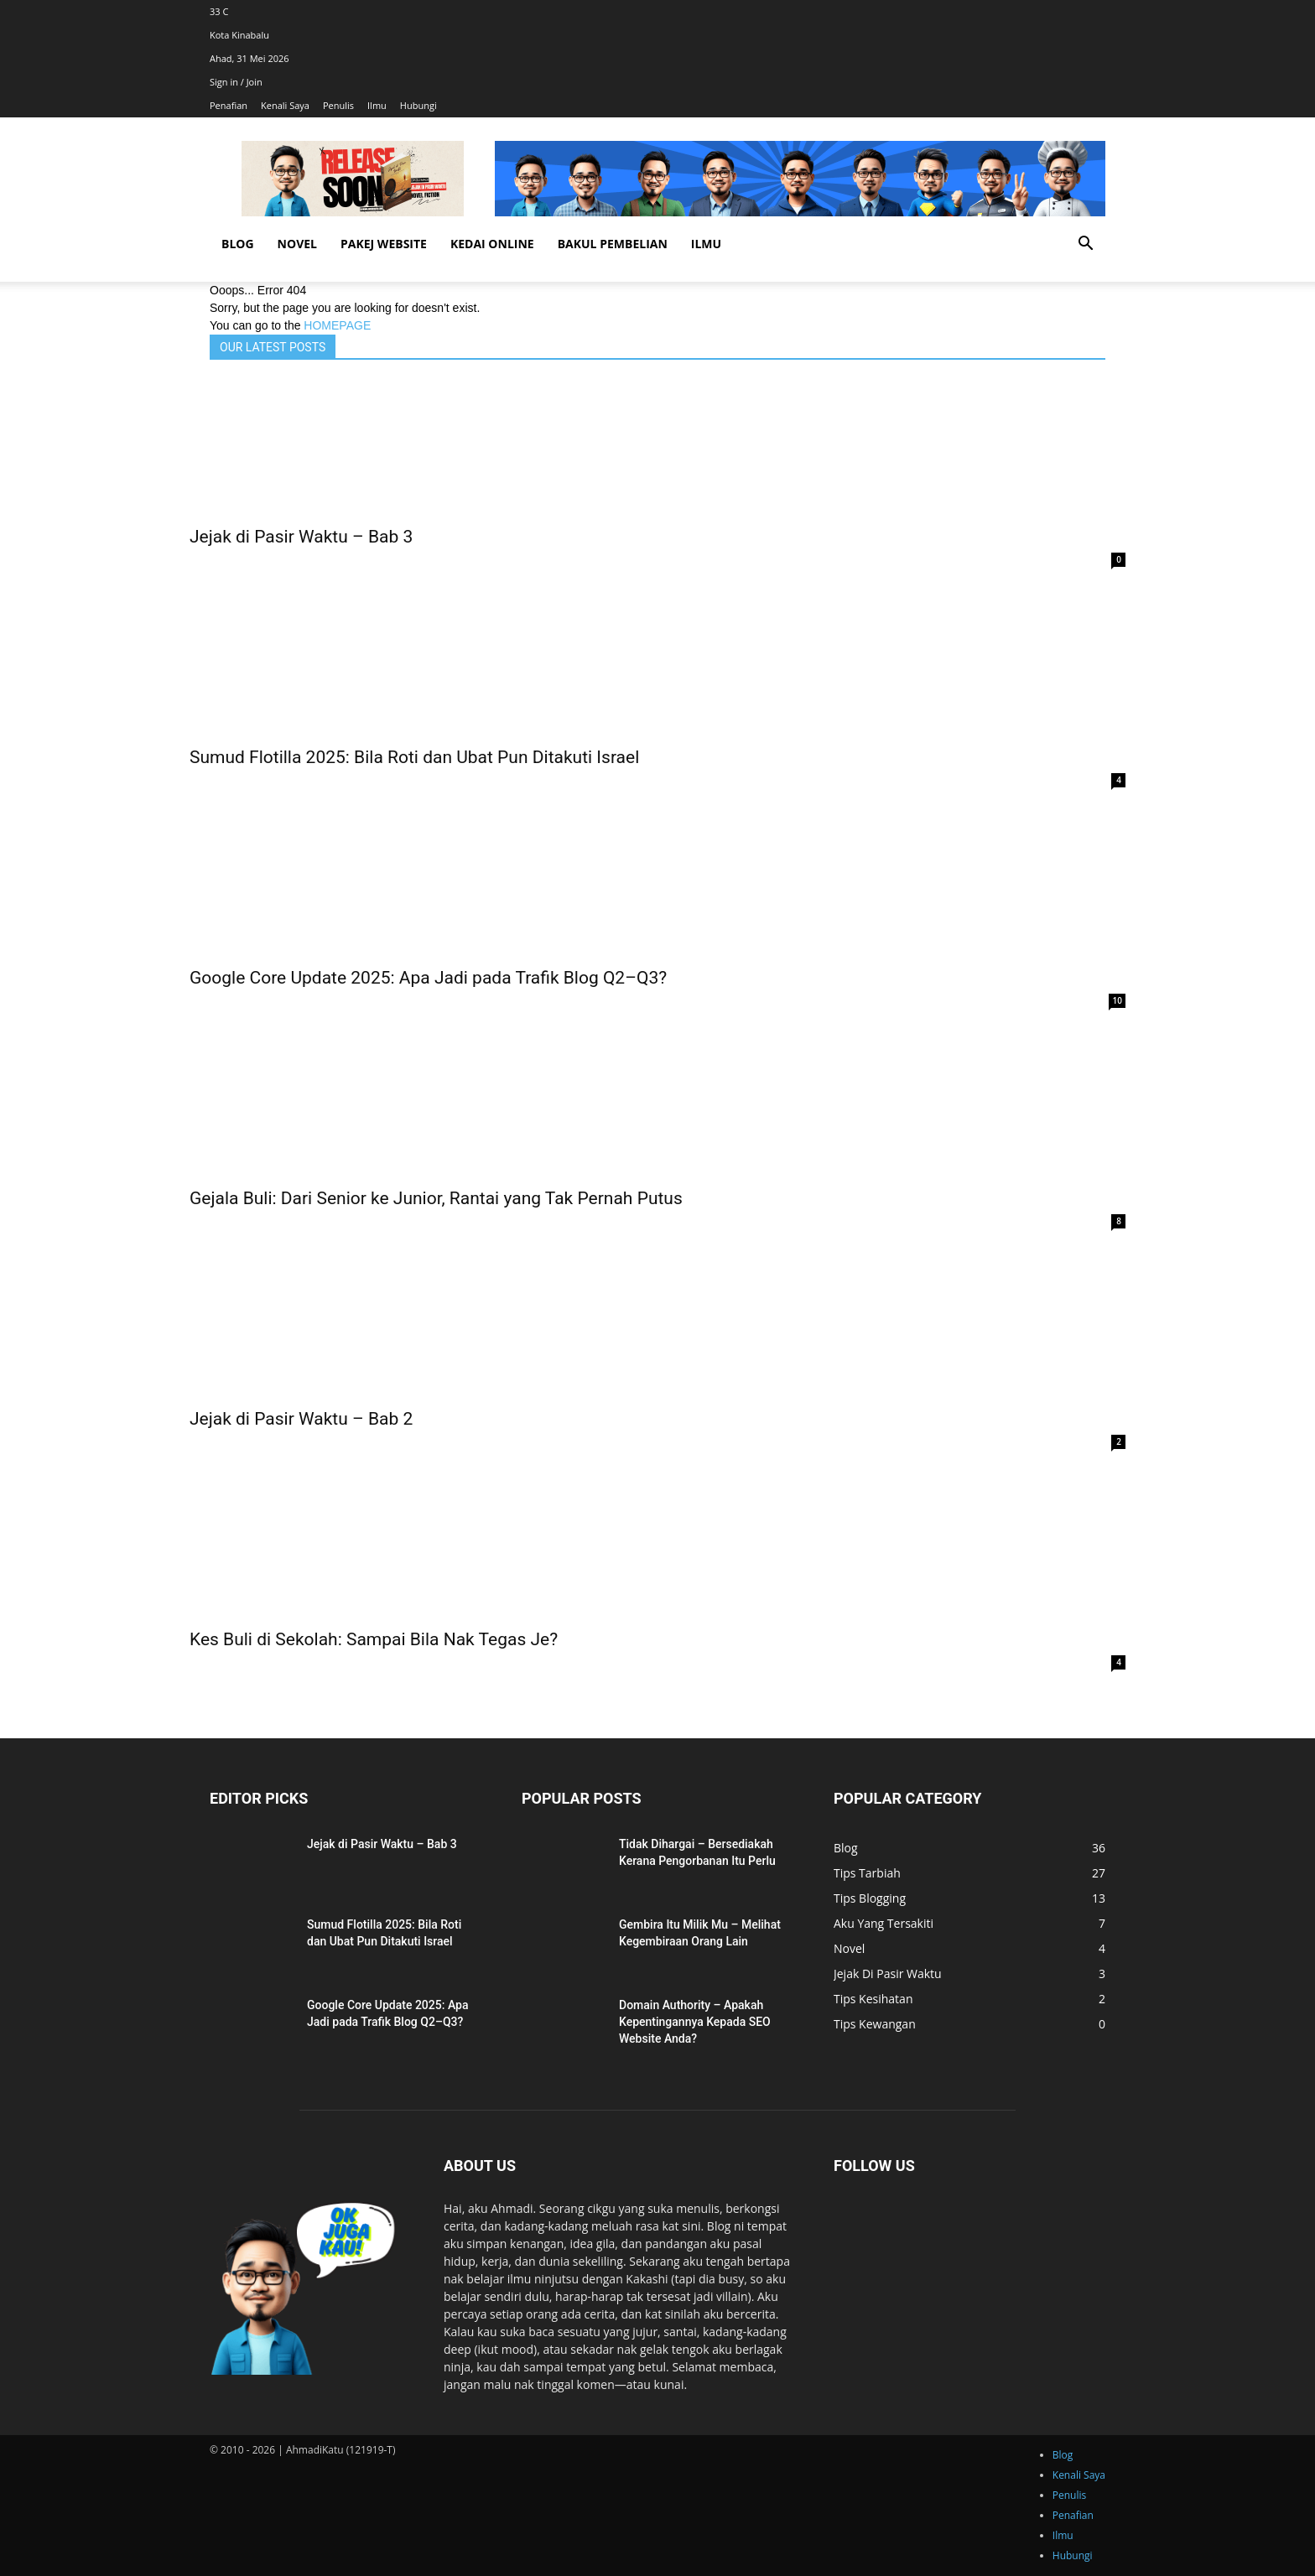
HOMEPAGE (337, 325)
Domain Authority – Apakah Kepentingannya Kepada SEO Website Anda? (695, 2021)
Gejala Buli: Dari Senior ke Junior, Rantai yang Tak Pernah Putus (436, 1198)
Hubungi (418, 105)
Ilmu (377, 105)
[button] (1085, 245)
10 (1117, 1000)
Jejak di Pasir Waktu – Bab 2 (301, 1419)
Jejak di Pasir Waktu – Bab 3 (301, 537)
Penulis (338, 105)
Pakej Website (383, 244)
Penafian (228, 105)
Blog (237, 244)
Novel (297, 244)
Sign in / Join (236, 81)
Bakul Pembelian (613, 244)
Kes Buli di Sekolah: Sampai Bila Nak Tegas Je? (374, 1639)
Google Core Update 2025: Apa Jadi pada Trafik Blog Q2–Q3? (428, 978)
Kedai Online (492, 244)
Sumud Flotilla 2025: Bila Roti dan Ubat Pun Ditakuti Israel (414, 757)
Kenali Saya (285, 105)
